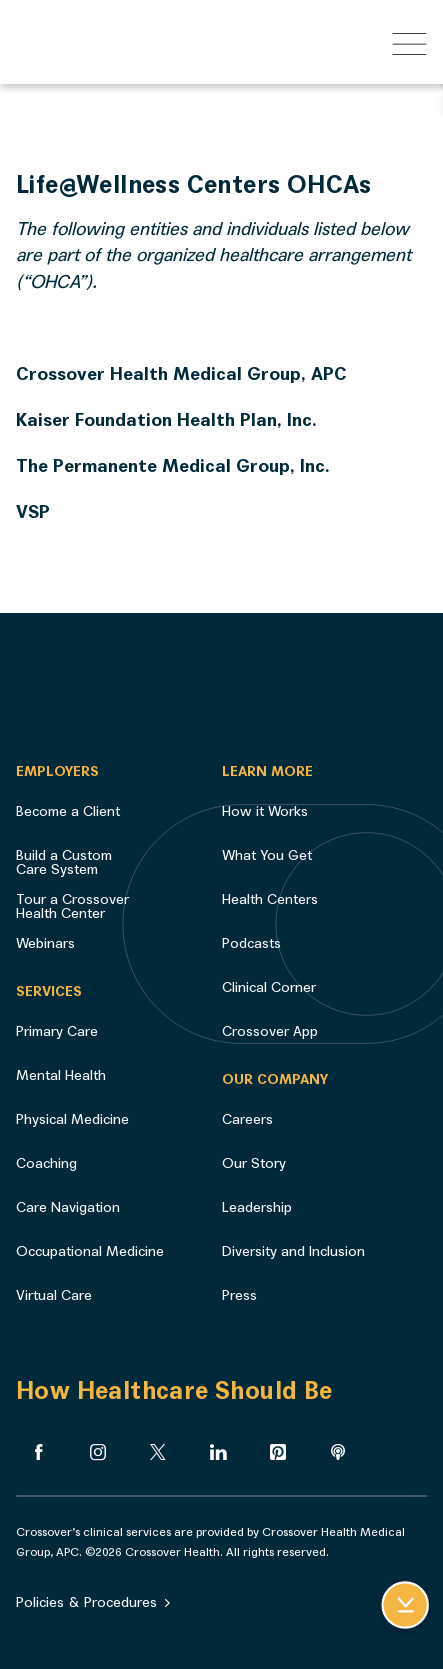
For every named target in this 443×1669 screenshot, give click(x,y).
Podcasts (251, 943)
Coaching (46, 1163)
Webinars (45, 943)
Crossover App (270, 1031)
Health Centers (270, 899)
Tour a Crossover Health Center (72, 906)
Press (239, 1295)
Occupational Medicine (90, 1251)
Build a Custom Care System (64, 862)
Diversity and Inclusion (293, 1251)
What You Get (267, 855)
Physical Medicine (72, 1119)
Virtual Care (54, 1295)
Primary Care (57, 1031)
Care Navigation (68, 1207)
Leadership (257, 1207)
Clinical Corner (269, 987)
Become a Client (68, 811)
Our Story (254, 1163)
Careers (247, 1119)
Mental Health (61, 1075)
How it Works (265, 811)
